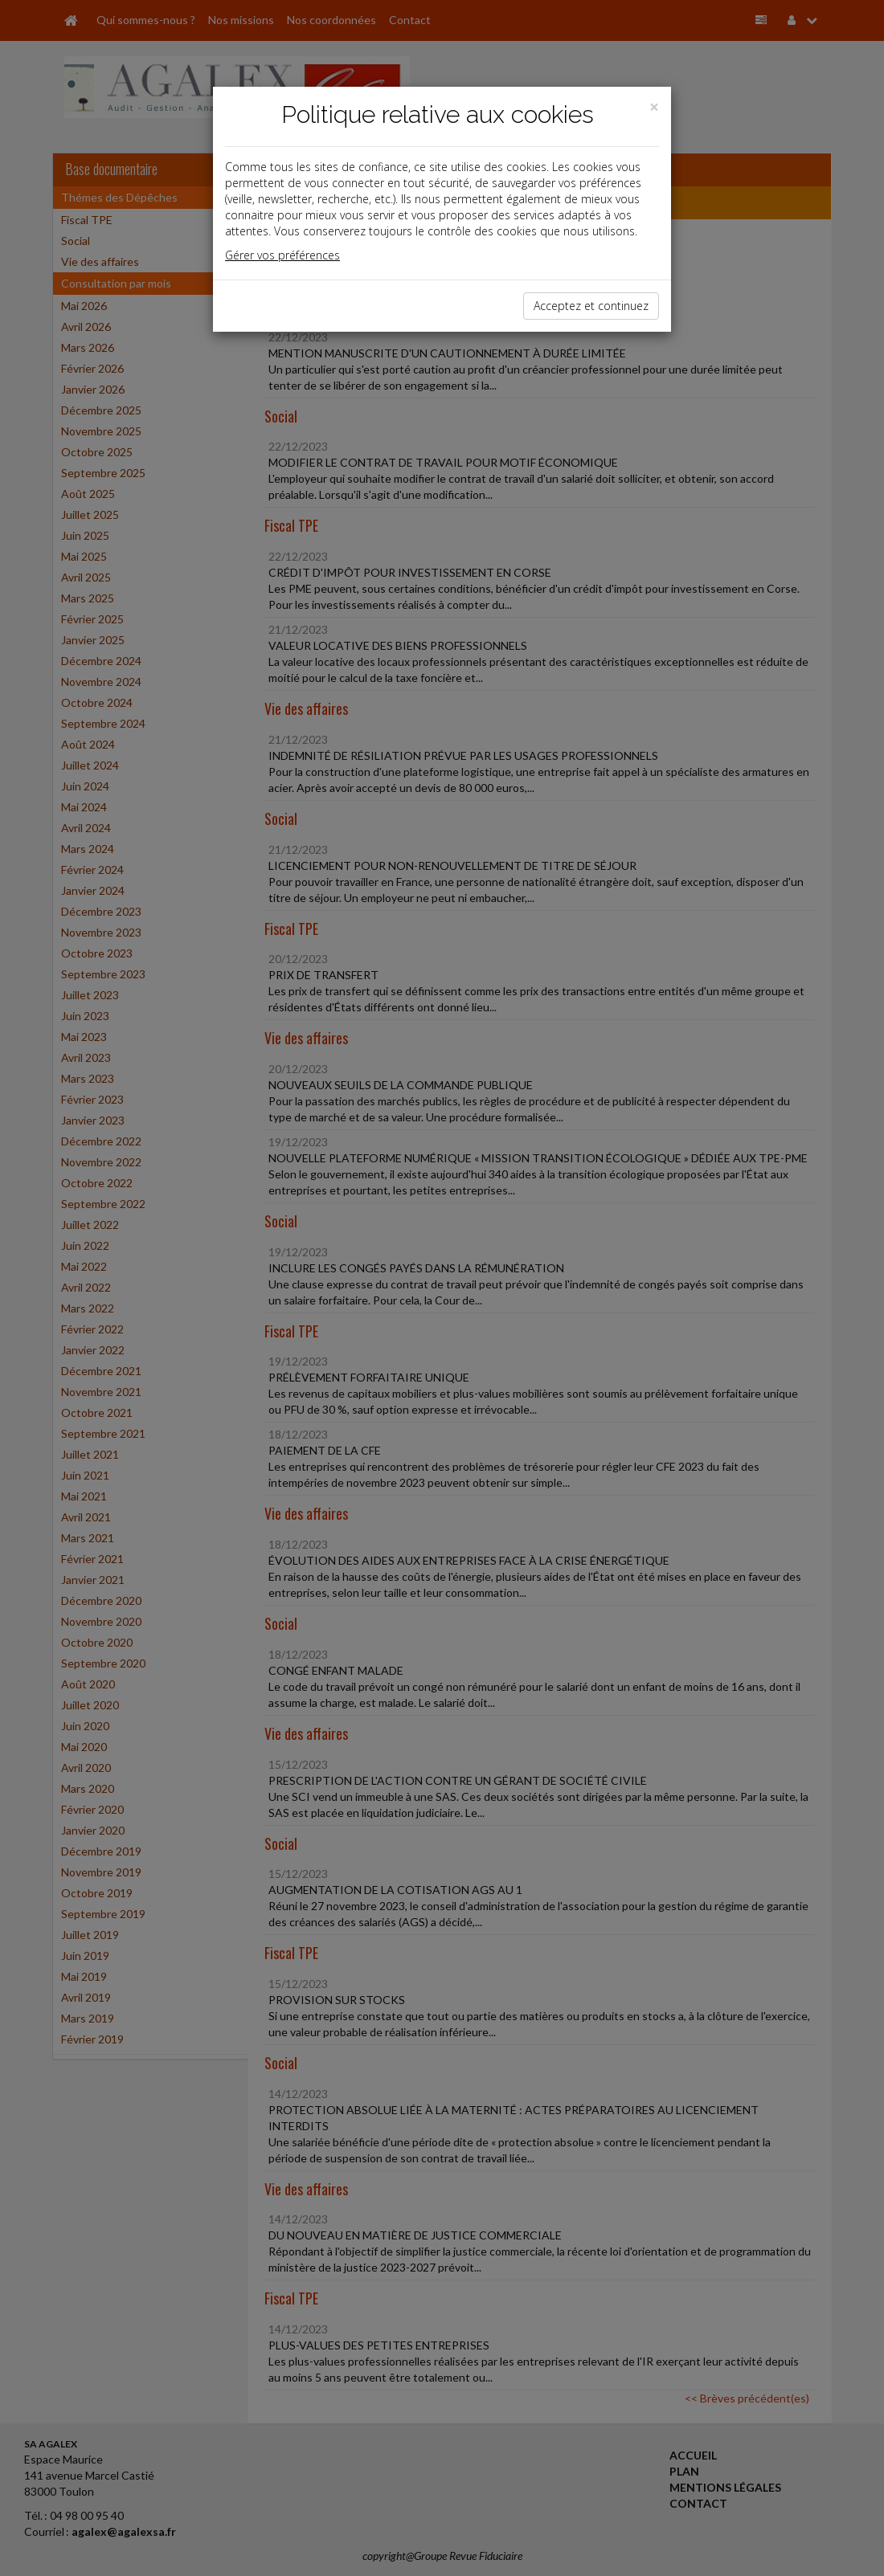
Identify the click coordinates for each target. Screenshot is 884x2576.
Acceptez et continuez (591, 305)
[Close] (654, 107)
